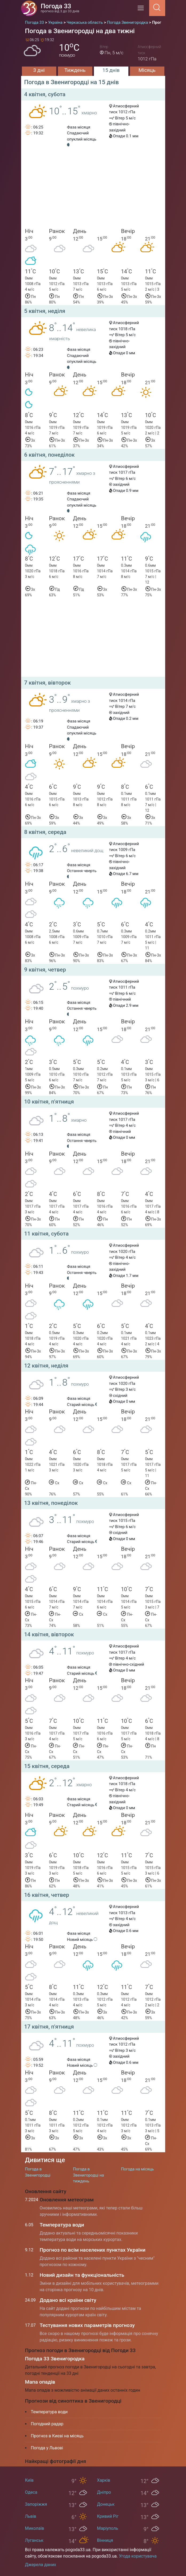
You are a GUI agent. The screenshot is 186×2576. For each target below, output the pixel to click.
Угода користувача (138, 2556)
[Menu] (142, 10)
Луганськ (34, 2540)
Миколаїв (34, 2528)
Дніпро (104, 2492)
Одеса (31, 2492)
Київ (29, 2480)
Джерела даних (40, 2564)
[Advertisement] (93, 189)
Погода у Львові (47, 2447)
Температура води (62, 2225)
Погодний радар (47, 2423)
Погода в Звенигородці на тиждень (88, 2175)
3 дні (39, 70)
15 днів (111, 70)
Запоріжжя (36, 2504)
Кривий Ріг (108, 2516)
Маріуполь (107, 2528)
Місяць (147, 70)
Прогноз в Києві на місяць (57, 2435)
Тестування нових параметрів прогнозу (87, 2325)
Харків (103, 2480)
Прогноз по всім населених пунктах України (92, 2250)
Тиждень (74, 70)
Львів (30, 2516)
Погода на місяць (137, 2169)
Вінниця (105, 2540)
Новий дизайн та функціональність (82, 2275)
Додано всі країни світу (68, 2300)
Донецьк (106, 2504)
